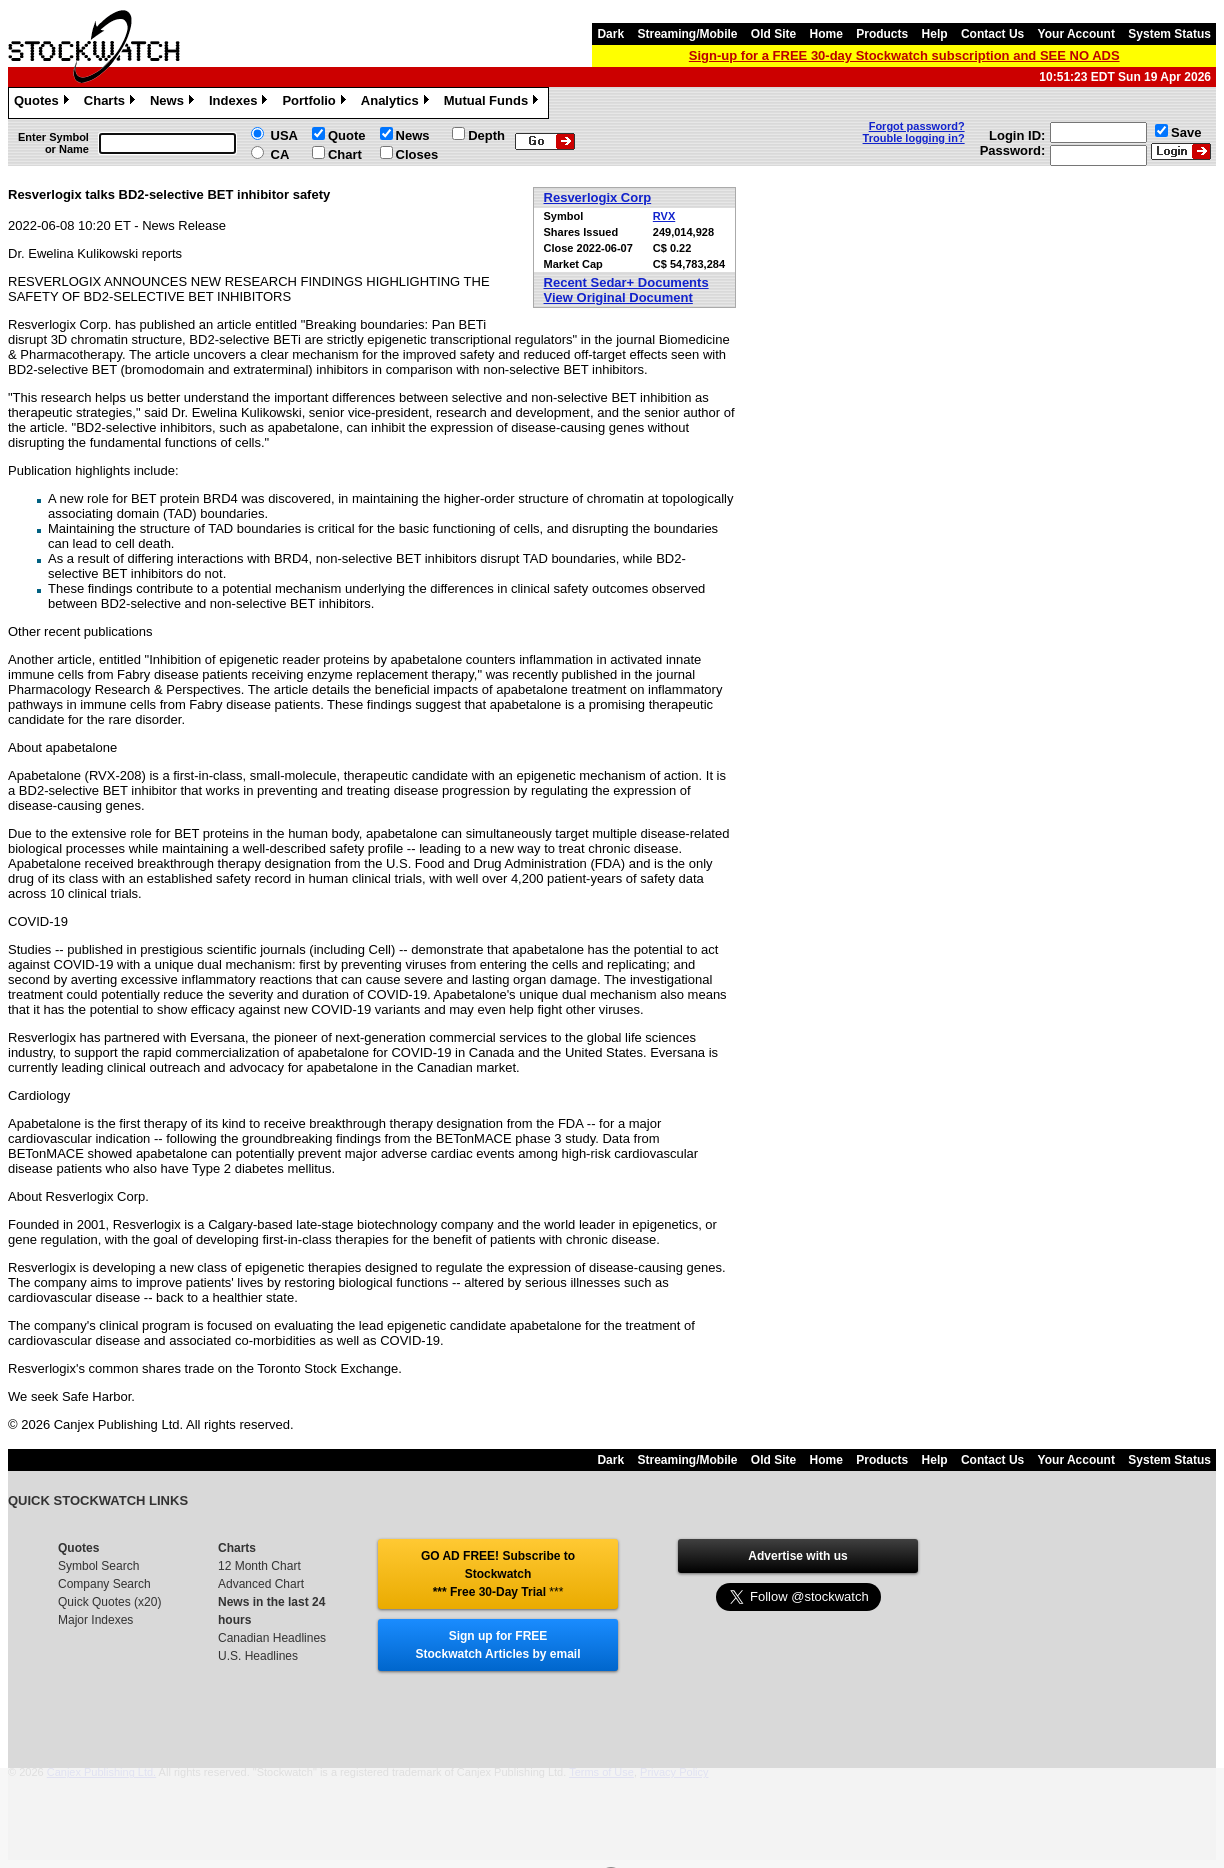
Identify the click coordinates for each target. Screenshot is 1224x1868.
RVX (664, 216)
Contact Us (992, 34)
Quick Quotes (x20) (109, 1602)
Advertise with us (797, 1556)
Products (882, 34)
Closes (417, 154)
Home (826, 34)
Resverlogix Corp (598, 197)
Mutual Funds (494, 103)
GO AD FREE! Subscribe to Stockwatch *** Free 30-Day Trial (498, 1574)
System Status (1169, 34)
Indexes (240, 103)
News (174, 103)
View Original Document (618, 297)
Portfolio (316, 103)
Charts (112, 103)
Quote (347, 135)
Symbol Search (98, 1566)
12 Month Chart (259, 1566)
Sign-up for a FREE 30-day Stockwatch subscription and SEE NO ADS (904, 55)
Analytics (397, 103)
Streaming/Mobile (687, 34)
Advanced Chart (261, 1584)
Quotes (44, 103)
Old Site (773, 34)
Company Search (104, 1584)
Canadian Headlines (272, 1638)
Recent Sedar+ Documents (626, 282)
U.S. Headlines (258, 1656)
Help (935, 34)
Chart (345, 154)
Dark (610, 34)
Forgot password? (917, 126)
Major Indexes (95, 1620)
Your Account (1076, 34)
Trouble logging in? (914, 138)
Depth (486, 135)
